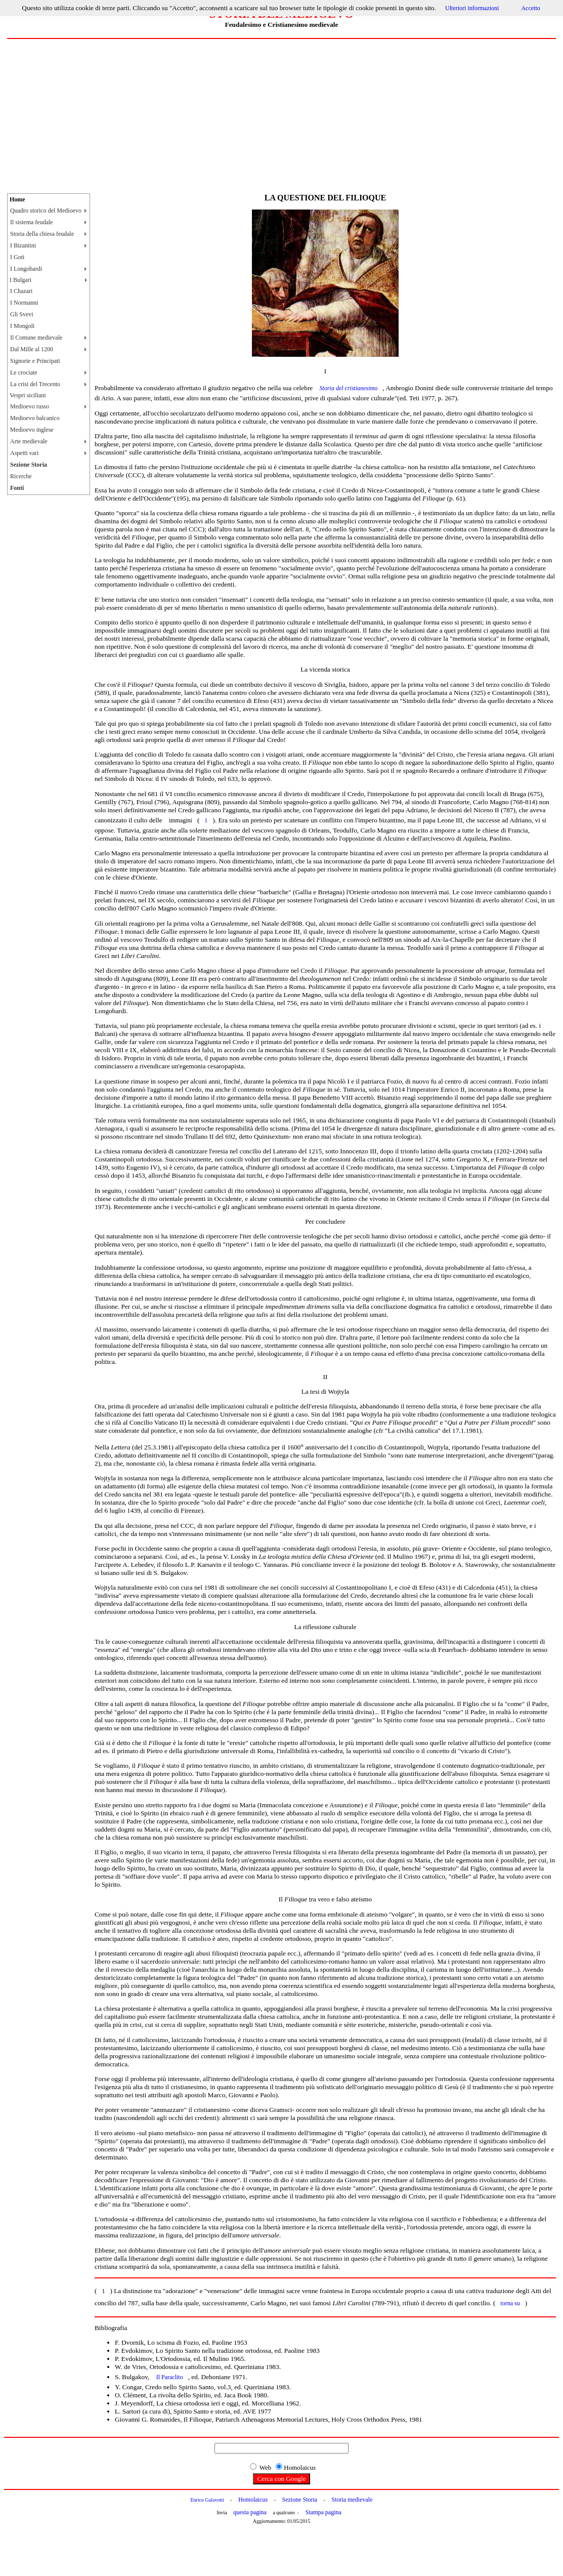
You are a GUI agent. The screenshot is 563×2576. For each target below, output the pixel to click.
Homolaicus (253, 2499)
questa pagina (250, 2512)
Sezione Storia (300, 2499)
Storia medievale (352, 2499)
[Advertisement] (281, 115)
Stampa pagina (323, 2512)
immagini (180, 820)
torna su (509, 2303)
